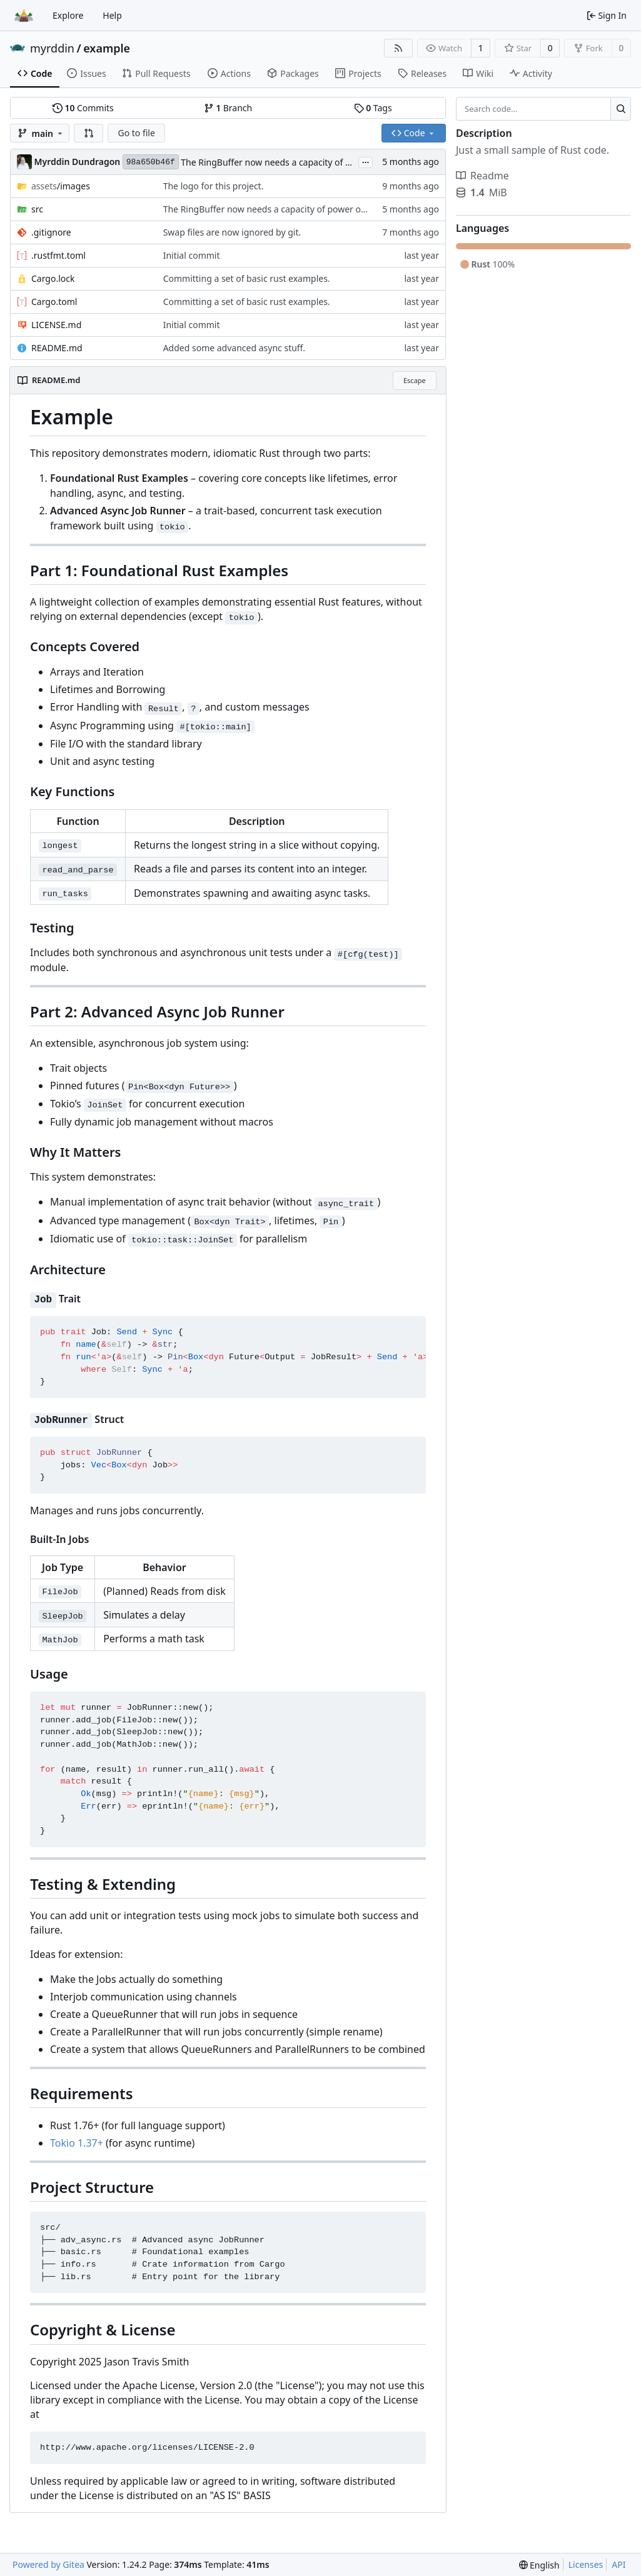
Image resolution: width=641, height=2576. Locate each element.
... (366, 161)
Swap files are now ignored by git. (232, 232)
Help (112, 15)
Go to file (136, 133)
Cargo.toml (54, 301)
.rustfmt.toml (58, 255)
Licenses (585, 2564)
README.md (57, 348)
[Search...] (620, 109)
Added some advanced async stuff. (234, 348)
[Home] (23, 15)
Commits (83, 108)
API (618, 2564)
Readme (482, 175)
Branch (228, 108)
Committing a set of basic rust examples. (246, 278)
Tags (373, 108)
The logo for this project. (213, 186)
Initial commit (191, 255)
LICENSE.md (56, 325)
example (106, 48)
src (37, 209)
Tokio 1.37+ (76, 2143)
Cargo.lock (52, 278)
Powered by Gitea (48, 2564)
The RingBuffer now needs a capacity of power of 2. (286, 162)
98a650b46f (150, 162)
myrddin (52, 48)
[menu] (539, 2565)
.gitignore (51, 232)
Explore (68, 15)
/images (60, 186)
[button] (89, 133)
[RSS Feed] (398, 48)
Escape (414, 380)
